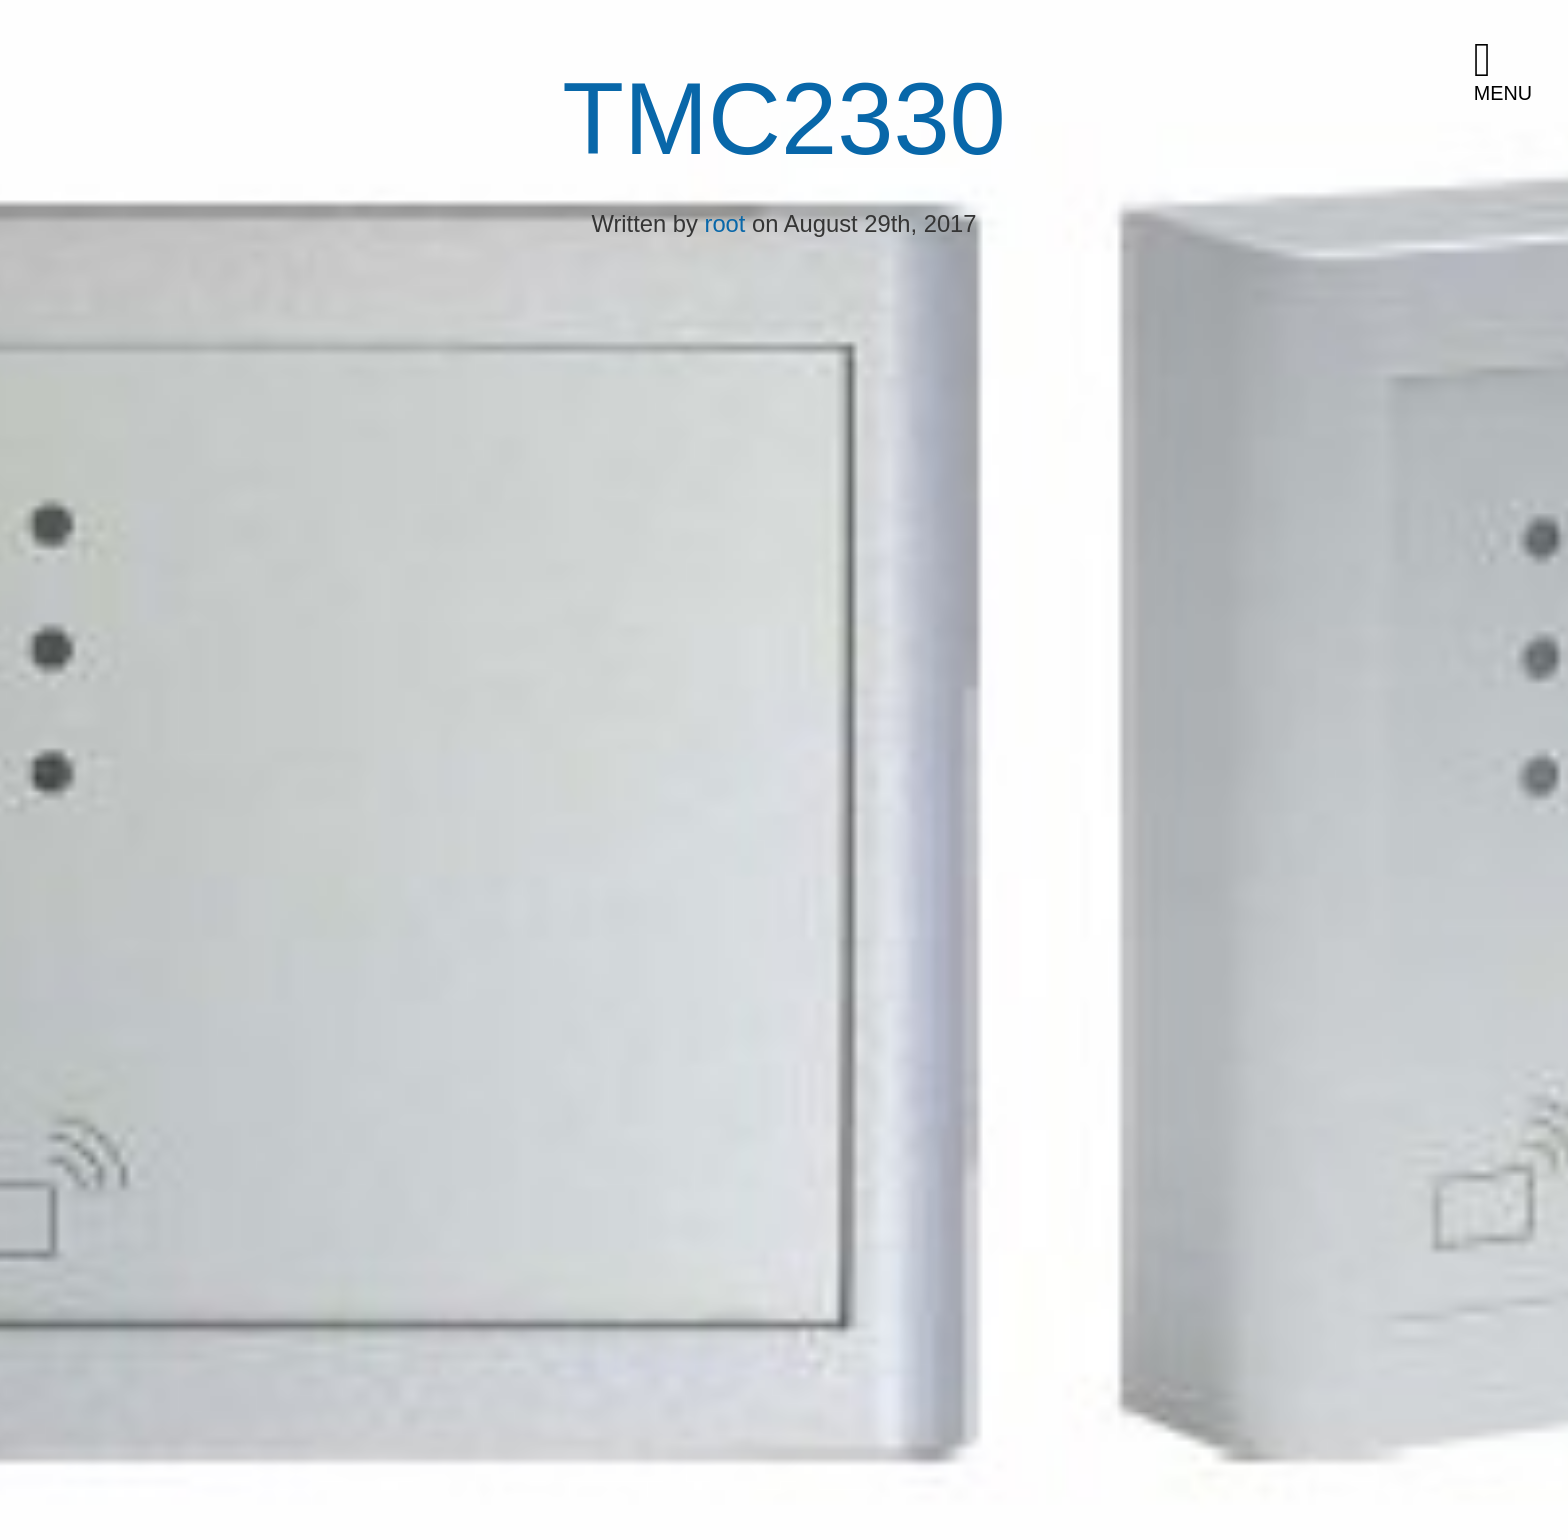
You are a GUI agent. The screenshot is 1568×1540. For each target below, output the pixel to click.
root (725, 223)
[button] (1513, 72)
